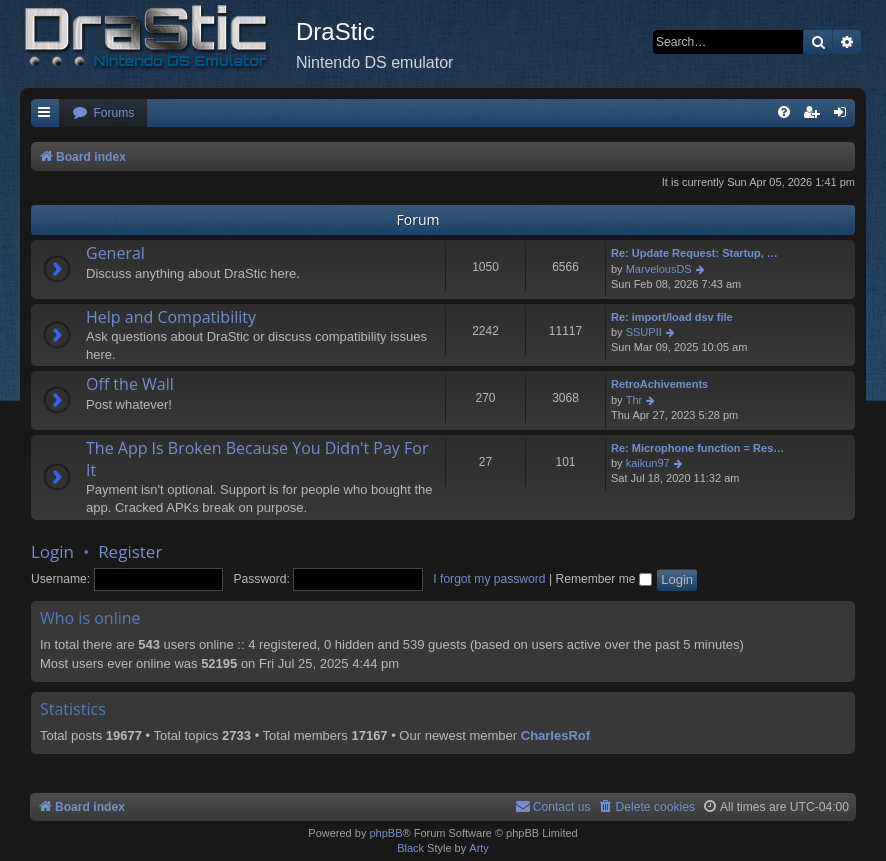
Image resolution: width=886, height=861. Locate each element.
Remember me (603, 579)
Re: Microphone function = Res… (697, 448)
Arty (479, 848)
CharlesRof (555, 735)
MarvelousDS (659, 269)
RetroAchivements (659, 384)
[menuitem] (103, 113)
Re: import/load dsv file (672, 317)
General (115, 253)
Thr (634, 400)
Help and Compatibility (171, 317)
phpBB (385, 833)
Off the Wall (130, 384)
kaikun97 (648, 463)
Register (130, 551)
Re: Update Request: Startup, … (694, 253)
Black (410, 848)
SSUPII (644, 332)
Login (52, 551)
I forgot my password (489, 579)
